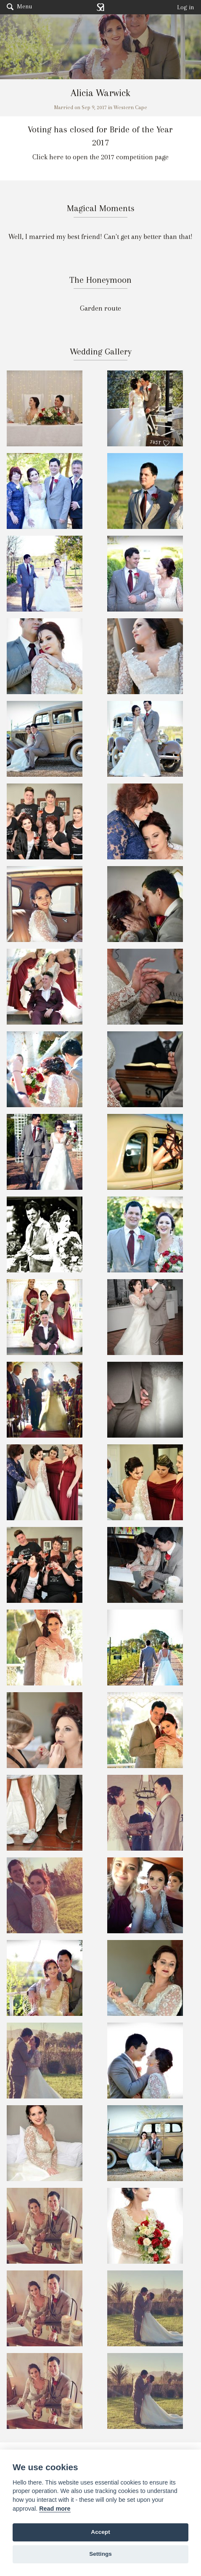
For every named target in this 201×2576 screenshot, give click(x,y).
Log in (185, 7)
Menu (19, 6)
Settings (100, 2554)
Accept (100, 2532)
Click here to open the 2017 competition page (100, 157)
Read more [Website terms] (54, 2508)
